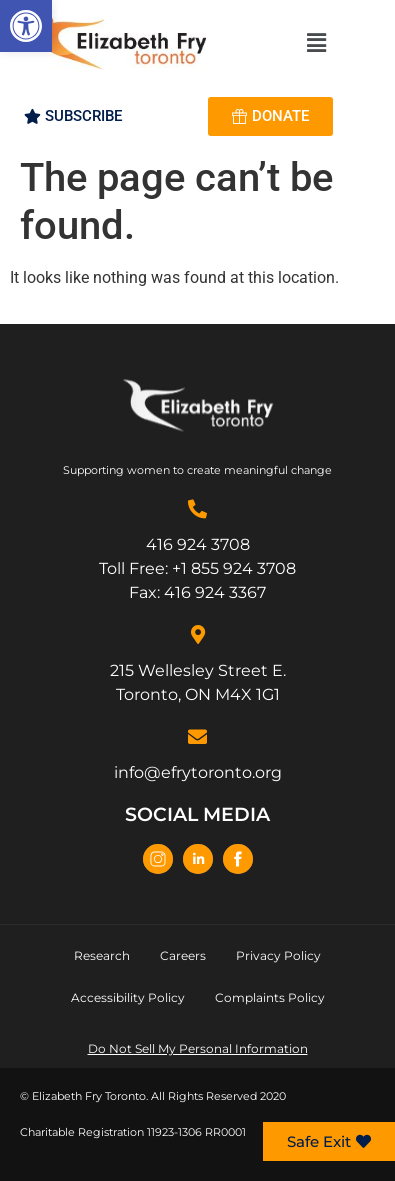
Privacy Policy (278, 955)
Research (102, 955)
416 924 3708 (198, 544)
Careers (183, 955)
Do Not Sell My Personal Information (198, 1048)
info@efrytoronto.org (198, 772)
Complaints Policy (270, 997)
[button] (26, 26)
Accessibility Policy (128, 997)
